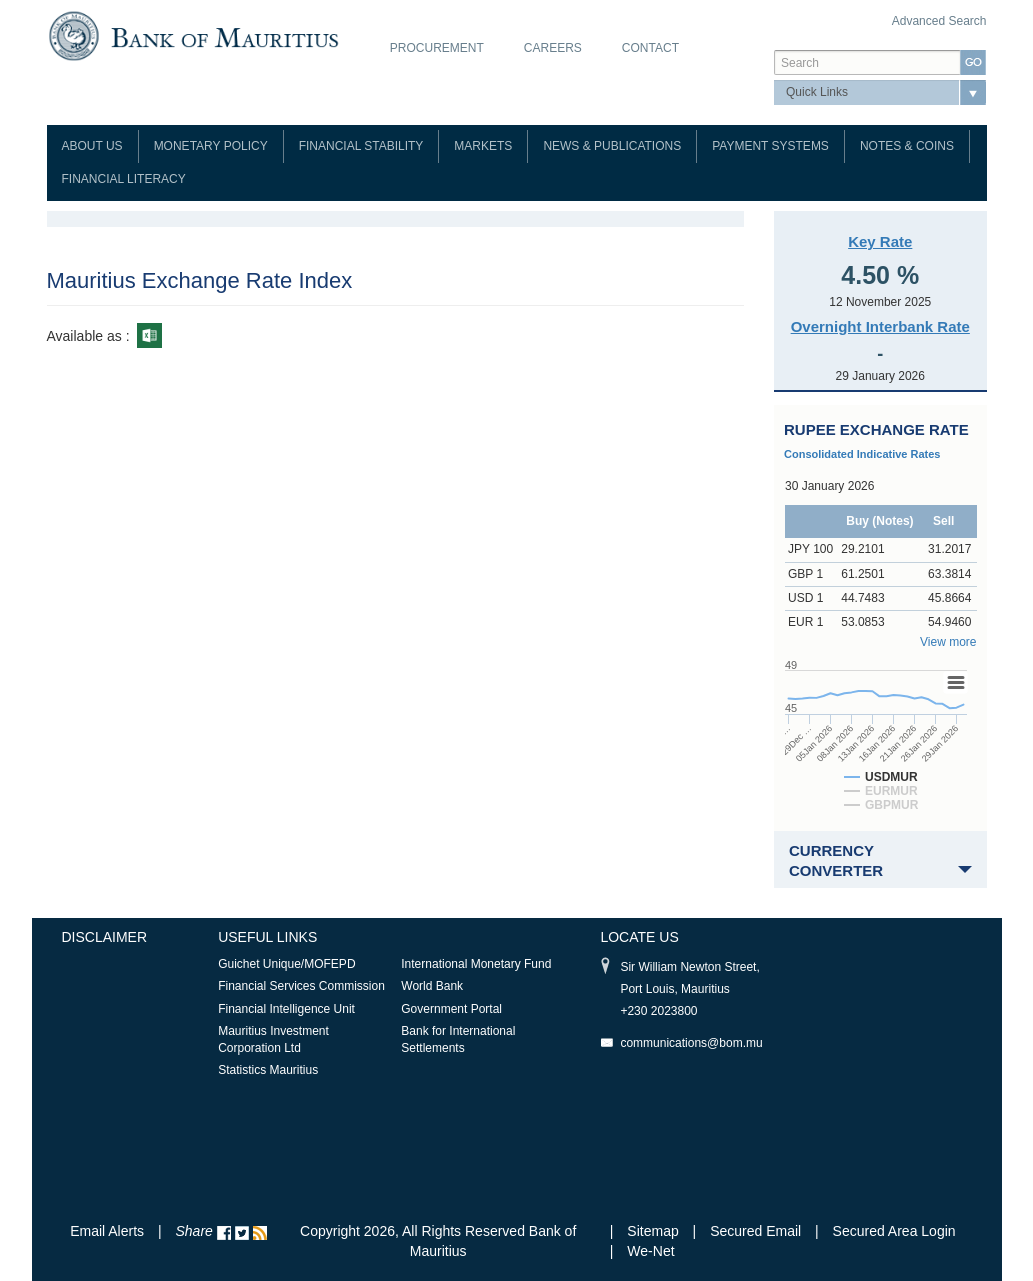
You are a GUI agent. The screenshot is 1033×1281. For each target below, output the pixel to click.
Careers (553, 48)
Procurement (437, 48)
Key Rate (880, 241)
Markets (483, 146)
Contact (650, 48)
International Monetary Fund (476, 964)
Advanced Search (939, 21)
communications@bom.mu (691, 1043)
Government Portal (451, 1009)
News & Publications (612, 146)
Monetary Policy (211, 146)
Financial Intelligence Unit (286, 1009)
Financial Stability (361, 146)
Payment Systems (770, 146)
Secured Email (755, 1231)
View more (948, 642)
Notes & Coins (907, 146)
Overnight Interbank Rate (880, 326)
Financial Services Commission (301, 986)
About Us (92, 146)
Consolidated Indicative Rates (862, 454)
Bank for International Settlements (458, 1039)
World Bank (432, 986)
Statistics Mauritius (268, 1070)
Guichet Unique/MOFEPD (286, 964)
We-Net (650, 1251)
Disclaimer (105, 937)
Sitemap (654, 1231)
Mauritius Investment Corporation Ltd (273, 1039)
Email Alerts (107, 1231)
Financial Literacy (124, 179)
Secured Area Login (894, 1231)
